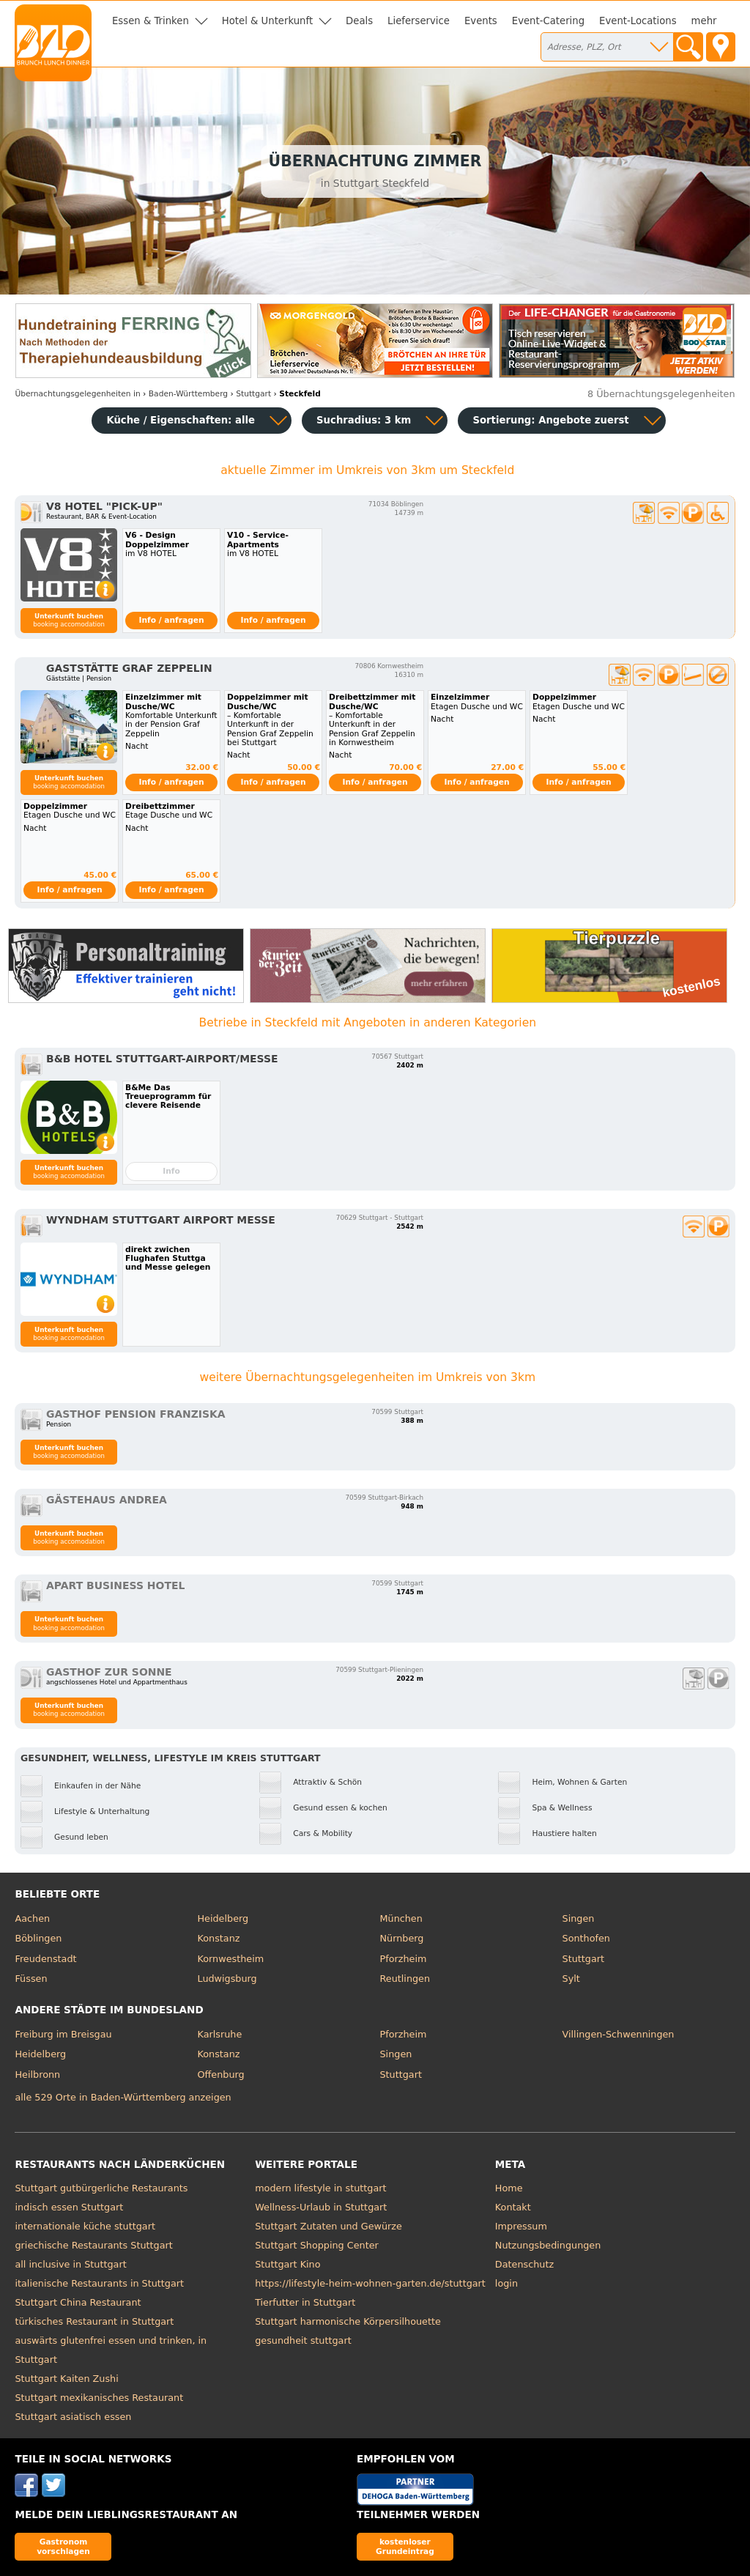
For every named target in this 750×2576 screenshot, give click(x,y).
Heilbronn (37, 2074)
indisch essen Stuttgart (69, 2207)
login (506, 2283)
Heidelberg (222, 1918)
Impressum (521, 2226)
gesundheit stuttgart (303, 2340)
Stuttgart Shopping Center (317, 2245)
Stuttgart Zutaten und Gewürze (328, 2226)
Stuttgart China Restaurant (78, 2302)
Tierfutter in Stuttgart (305, 2302)
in (77, 394)
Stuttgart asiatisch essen (73, 2416)
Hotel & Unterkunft (267, 20)
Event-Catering (548, 20)
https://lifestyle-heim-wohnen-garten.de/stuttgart (370, 2283)
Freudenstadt (45, 1958)
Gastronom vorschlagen (63, 2546)
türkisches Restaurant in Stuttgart (94, 2321)
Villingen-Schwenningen (618, 2034)
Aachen (32, 1918)
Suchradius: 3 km (363, 420)
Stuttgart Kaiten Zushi (66, 2378)
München (401, 1918)
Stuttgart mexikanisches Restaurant (99, 2397)
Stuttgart (583, 1958)
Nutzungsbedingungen (548, 2245)
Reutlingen (405, 1978)
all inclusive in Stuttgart (70, 2264)
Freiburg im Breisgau (63, 2034)
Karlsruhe (219, 2034)
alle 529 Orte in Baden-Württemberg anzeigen (123, 2097)
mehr (704, 20)
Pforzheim (403, 1958)
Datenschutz (524, 2264)
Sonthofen (586, 1938)
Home (509, 2188)
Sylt (571, 1978)
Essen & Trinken (150, 20)
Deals (359, 20)
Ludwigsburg (226, 1978)
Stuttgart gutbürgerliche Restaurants (101, 2188)
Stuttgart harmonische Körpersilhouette (348, 2321)
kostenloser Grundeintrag (405, 2546)
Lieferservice (418, 20)
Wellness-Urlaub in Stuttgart (321, 2207)
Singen (578, 1918)
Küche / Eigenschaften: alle (180, 420)
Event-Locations (638, 20)
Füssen (31, 1978)
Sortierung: (550, 420)
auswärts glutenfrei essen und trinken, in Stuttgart (111, 2350)
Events (480, 20)
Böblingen (38, 1938)
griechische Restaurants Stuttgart (93, 2245)
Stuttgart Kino (287, 2264)
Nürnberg (402, 1938)
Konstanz (218, 1938)
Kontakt (513, 2207)
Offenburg (220, 2074)
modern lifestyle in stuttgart (320, 2188)
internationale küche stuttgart (85, 2226)
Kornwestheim (230, 1958)
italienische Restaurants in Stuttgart (99, 2283)
